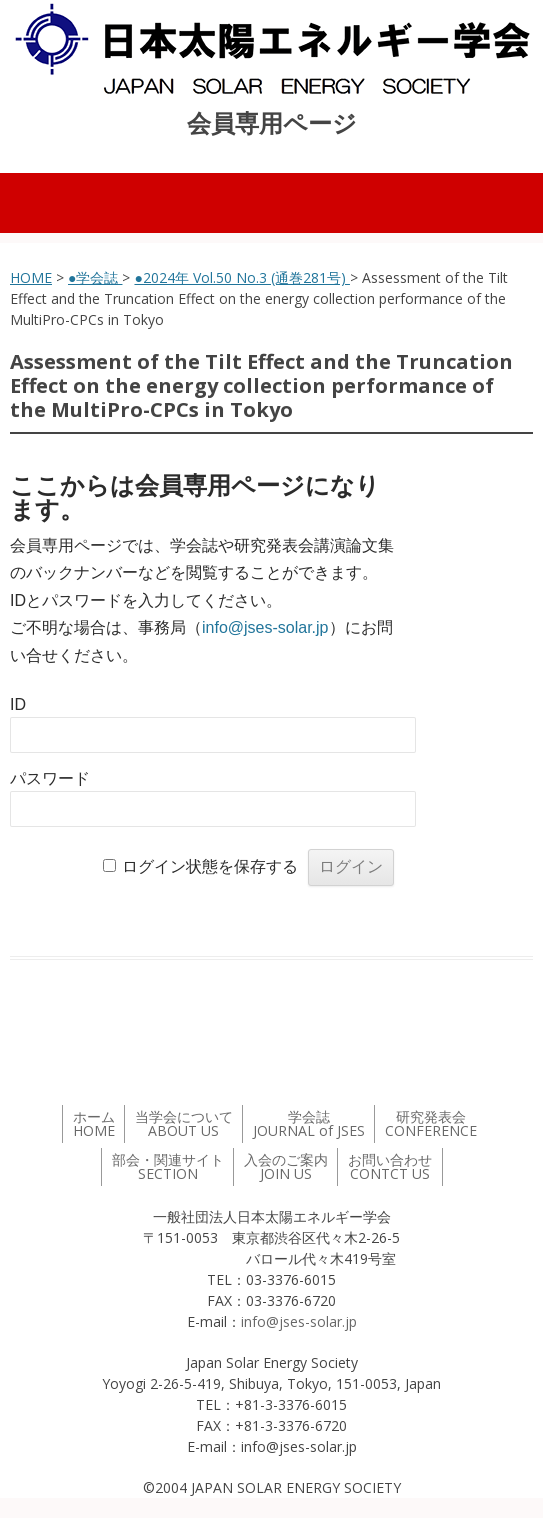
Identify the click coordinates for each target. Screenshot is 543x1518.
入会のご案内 (286, 1166)
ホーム (94, 1123)
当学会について (184, 1123)
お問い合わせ (390, 1166)
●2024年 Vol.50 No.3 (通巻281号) (241, 277)
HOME (31, 277)
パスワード (50, 778)
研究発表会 (431, 1123)
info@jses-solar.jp (265, 627)
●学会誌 (95, 277)
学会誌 (309, 1123)
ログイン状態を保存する (210, 866)
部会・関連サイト (168, 1166)
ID (18, 704)
